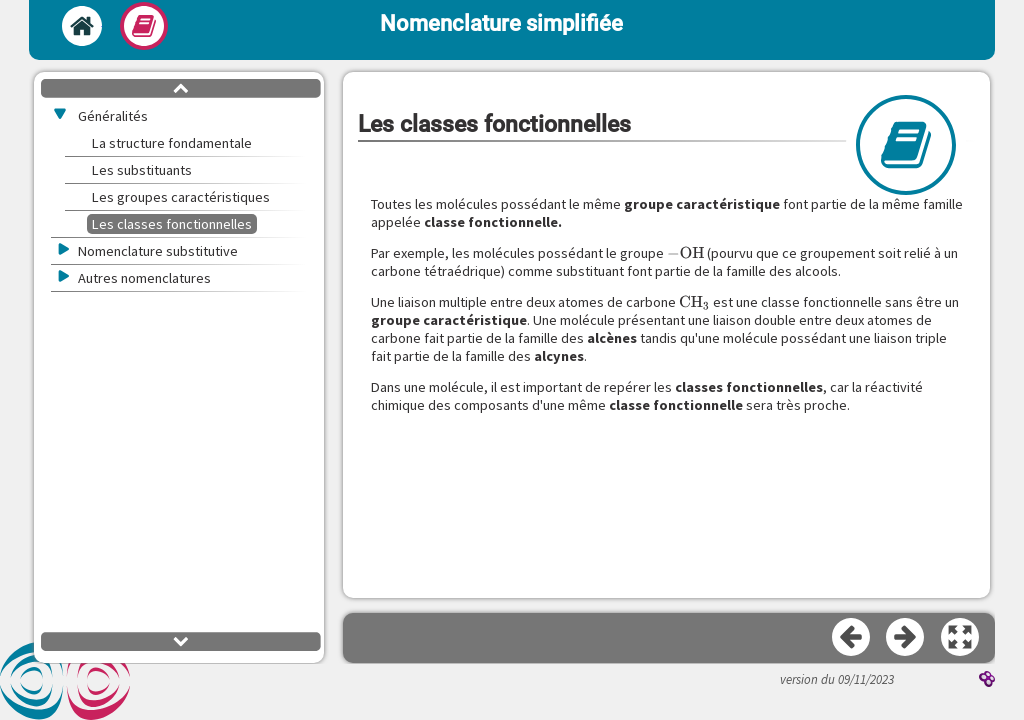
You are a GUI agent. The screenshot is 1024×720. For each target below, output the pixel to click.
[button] (961, 638)
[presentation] (686, 253)
